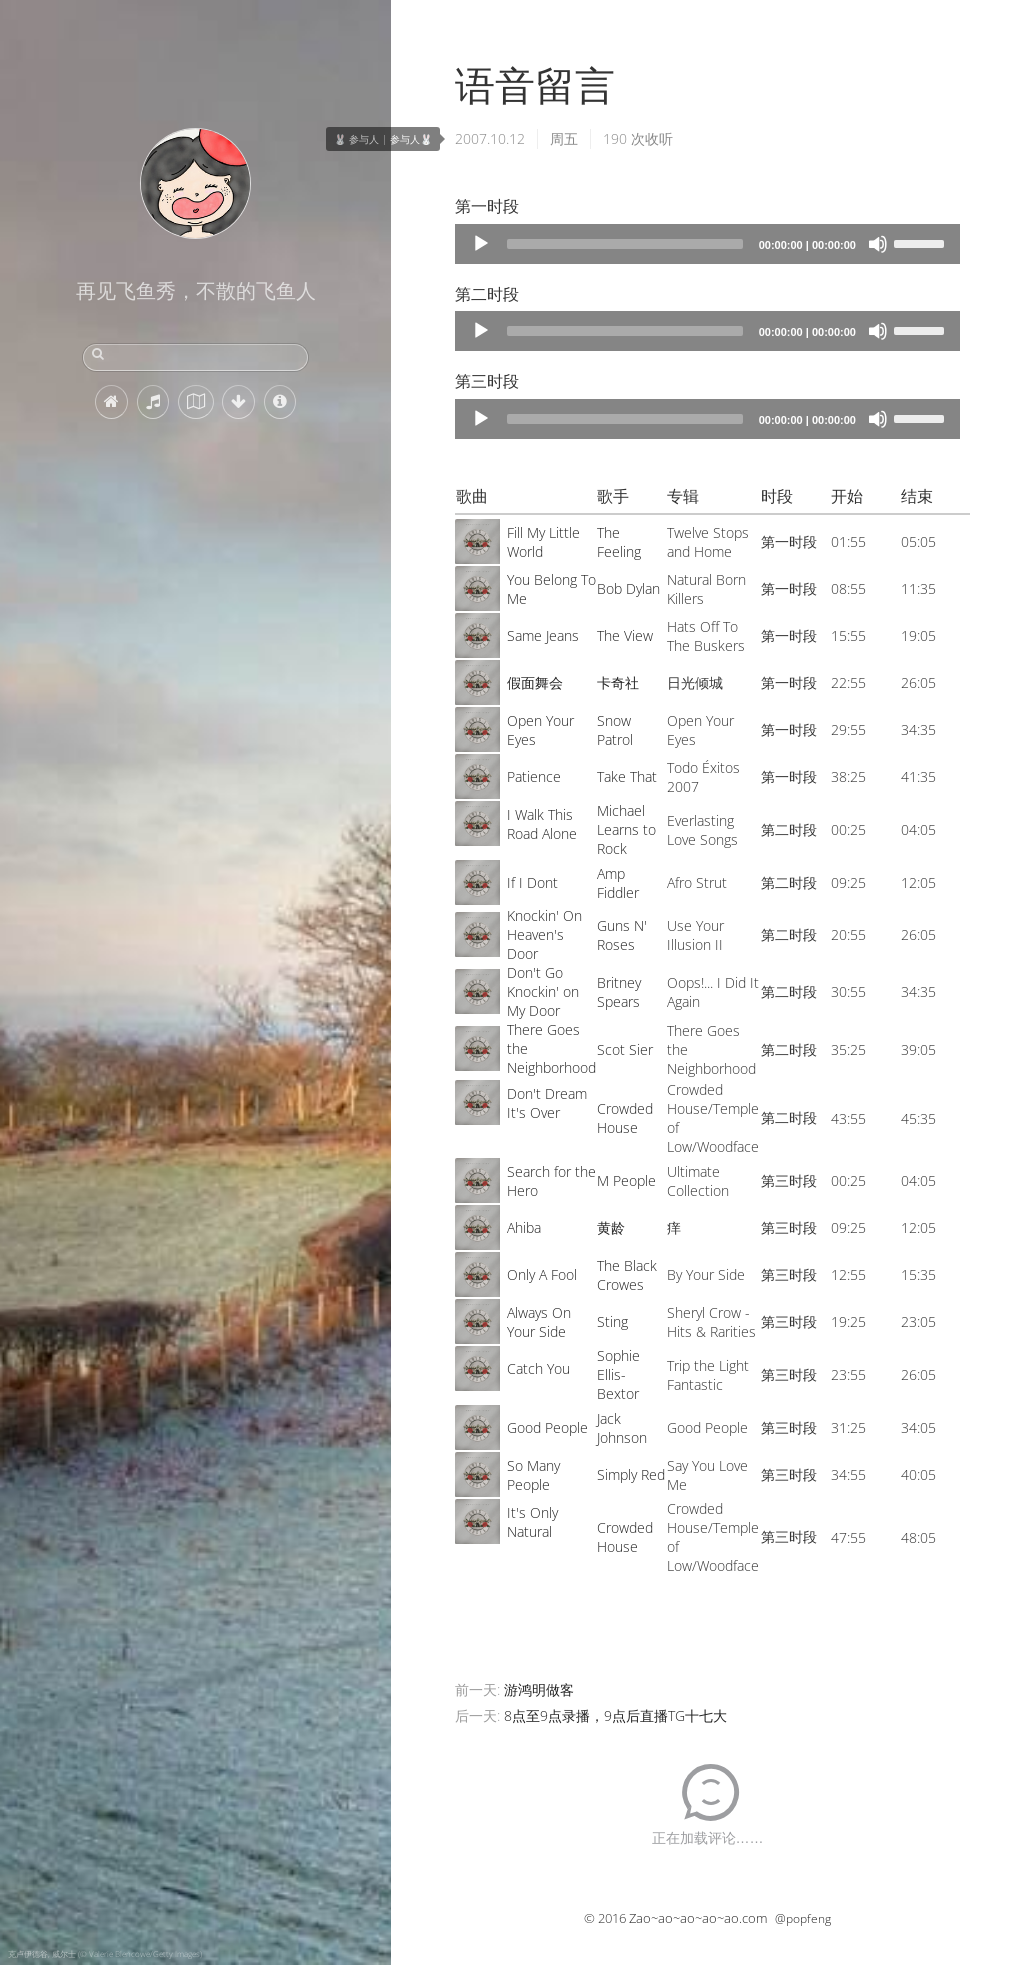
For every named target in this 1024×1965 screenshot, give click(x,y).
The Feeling (619, 542)
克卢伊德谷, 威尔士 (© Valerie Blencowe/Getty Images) (105, 1953)
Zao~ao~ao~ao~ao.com (698, 1918)
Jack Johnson (622, 1428)
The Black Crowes (627, 1275)
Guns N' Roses (622, 935)
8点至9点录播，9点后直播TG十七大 (615, 1715)
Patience (534, 776)
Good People (547, 1427)
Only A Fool (542, 1274)
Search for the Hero (551, 1181)
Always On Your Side (539, 1322)
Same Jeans (543, 635)
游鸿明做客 (539, 1689)
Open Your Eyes (540, 730)
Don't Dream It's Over (547, 1103)
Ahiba (524, 1227)
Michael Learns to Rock (626, 829)
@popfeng (803, 1918)
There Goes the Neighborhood (551, 1048)
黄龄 (611, 1227)
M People (626, 1180)
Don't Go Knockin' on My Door (543, 991)
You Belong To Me (551, 589)
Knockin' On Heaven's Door (544, 934)
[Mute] (878, 244)
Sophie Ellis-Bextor (618, 1374)
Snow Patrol (615, 730)
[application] (707, 244)
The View (625, 635)
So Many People (533, 1475)
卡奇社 (618, 682)
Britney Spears (619, 992)
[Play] (481, 244)
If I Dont (532, 882)
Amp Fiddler (618, 883)
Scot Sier (625, 1049)
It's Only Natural (532, 1522)
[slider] (625, 244)
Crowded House (625, 1118)
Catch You (538, 1368)
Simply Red (631, 1474)
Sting (612, 1321)
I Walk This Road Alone (542, 824)
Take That (627, 776)
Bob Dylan (628, 588)
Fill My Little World (543, 542)
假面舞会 (535, 682)
